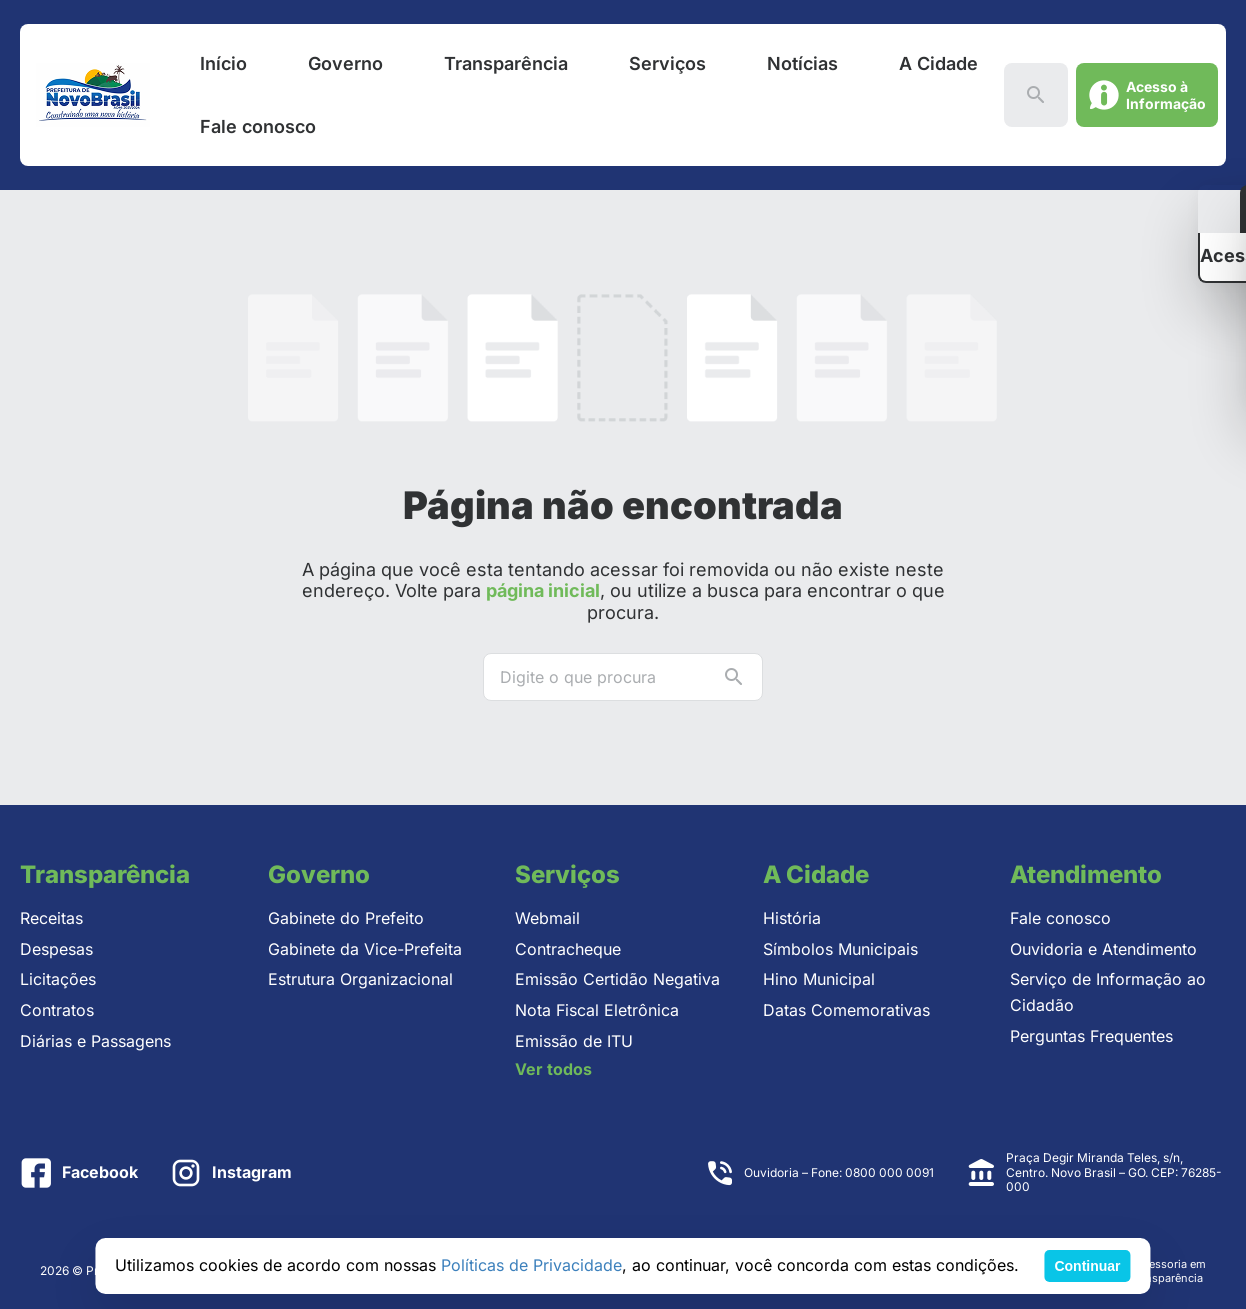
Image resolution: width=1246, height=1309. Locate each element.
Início (223, 63)
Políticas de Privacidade (531, 1265)
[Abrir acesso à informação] (1147, 95)
